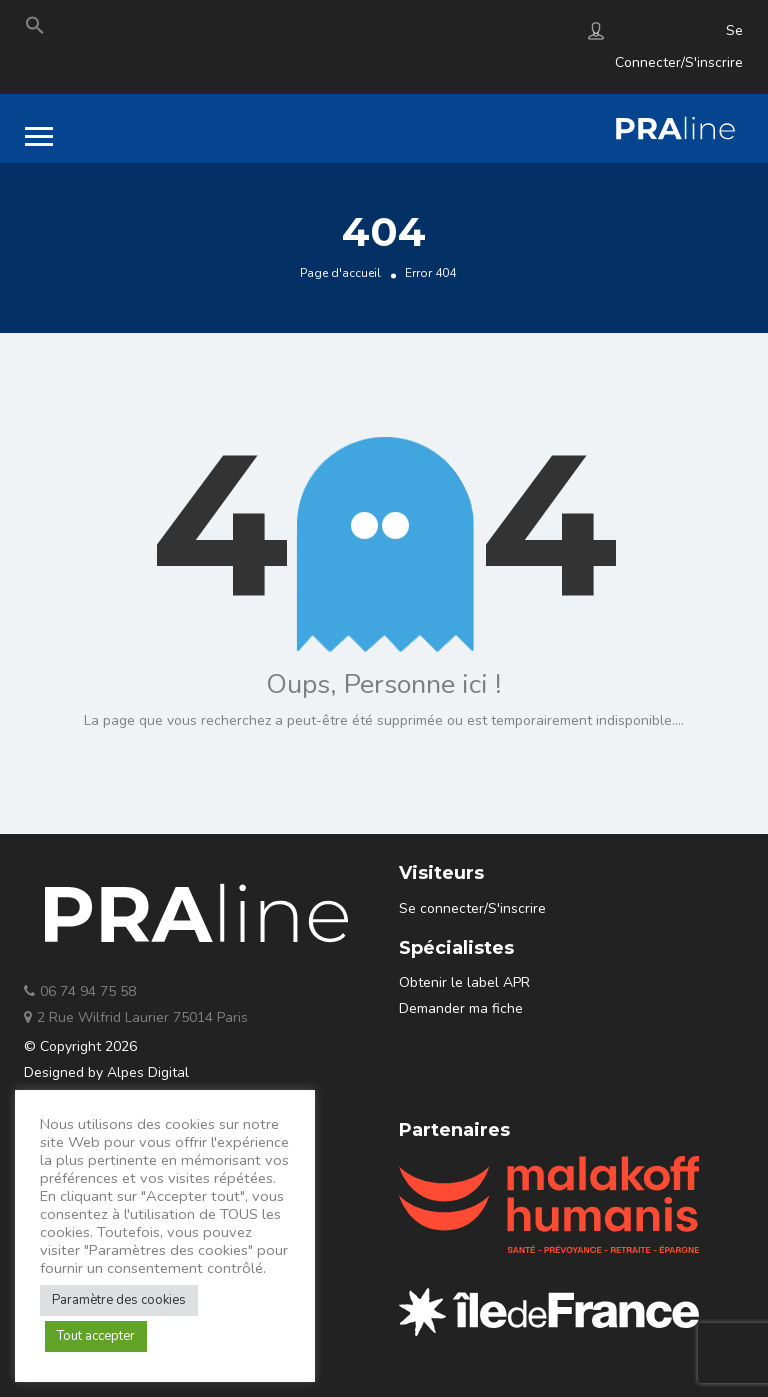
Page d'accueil (340, 273)
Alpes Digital (148, 1072)
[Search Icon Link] (35, 30)
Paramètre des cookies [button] (119, 1300)
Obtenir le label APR (464, 982)
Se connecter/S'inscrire (472, 908)
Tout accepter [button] (96, 1336)
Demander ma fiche (461, 1008)
